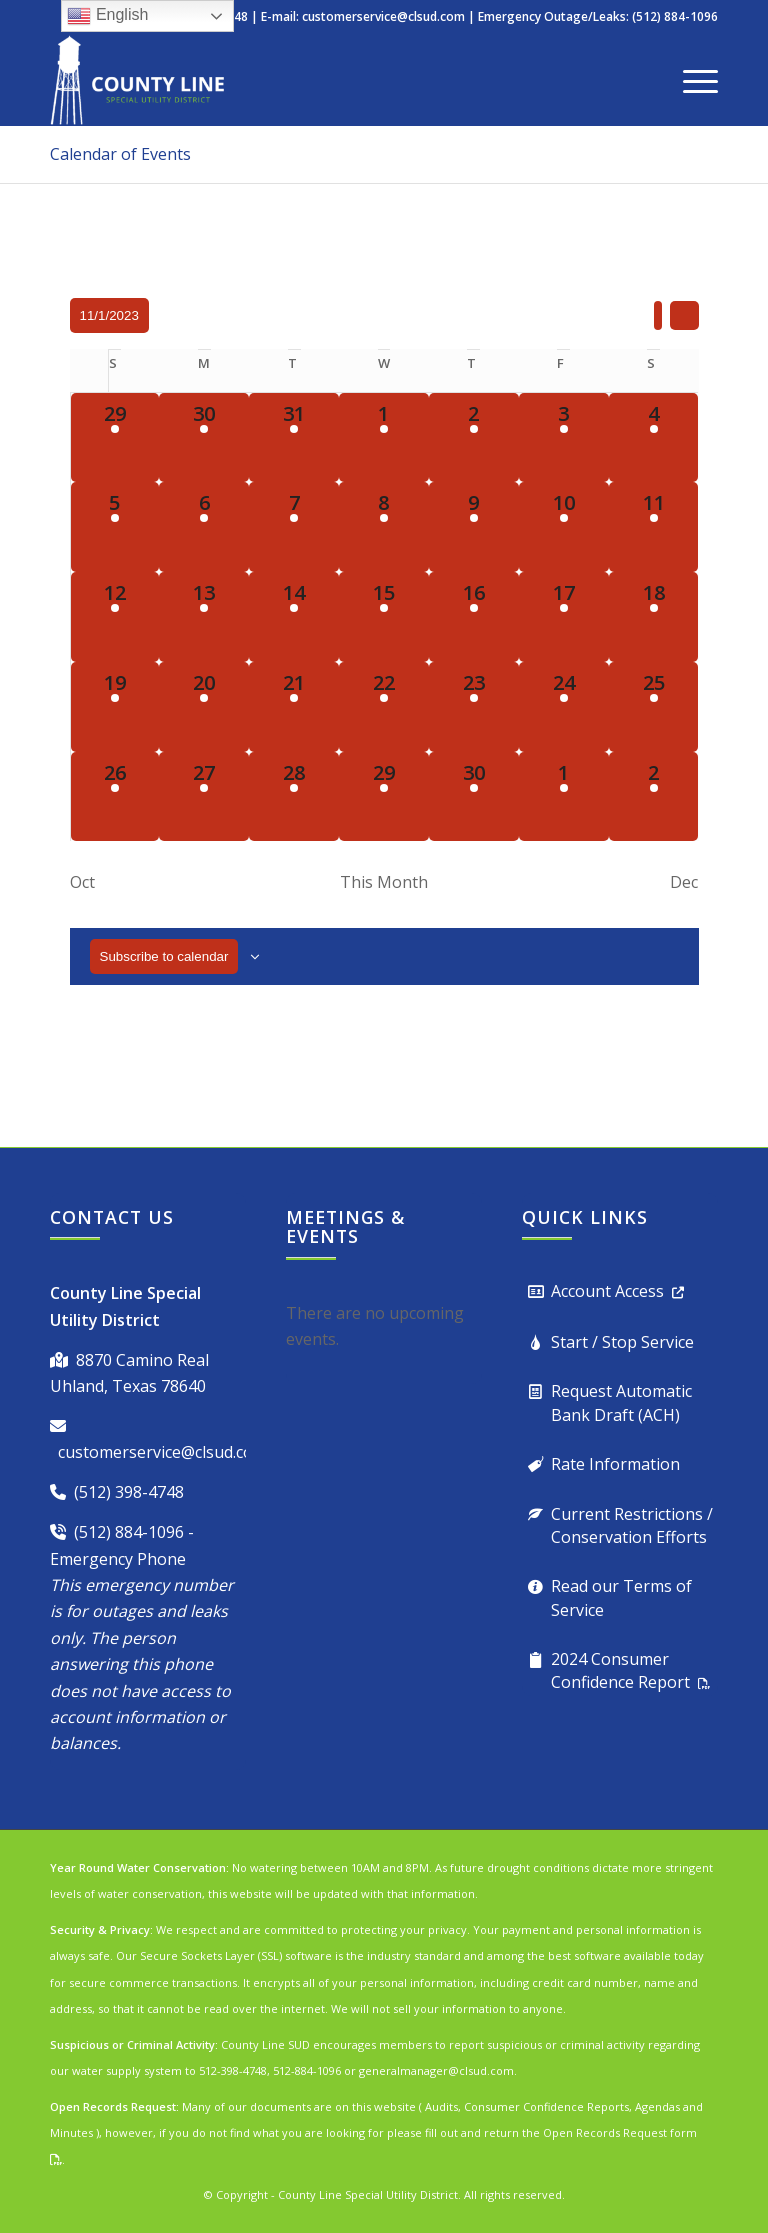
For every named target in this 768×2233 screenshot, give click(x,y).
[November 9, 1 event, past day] (474, 527)
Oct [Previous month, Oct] (82, 882)
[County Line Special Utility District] (137, 80)
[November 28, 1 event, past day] (294, 797)
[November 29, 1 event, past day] (384, 797)
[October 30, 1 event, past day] (204, 437)
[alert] (384, 1326)
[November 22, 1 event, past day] (384, 707)
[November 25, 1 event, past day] (654, 707)
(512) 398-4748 (129, 1492)
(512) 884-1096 (129, 1532)
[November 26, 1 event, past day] (115, 797)
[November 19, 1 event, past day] (115, 707)
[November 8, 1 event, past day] (384, 527)
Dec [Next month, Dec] (684, 882)
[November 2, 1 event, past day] (474, 437)
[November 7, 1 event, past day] (294, 527)
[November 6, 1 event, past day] (204, 527)
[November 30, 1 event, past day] (474, 797)
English (107, 16)
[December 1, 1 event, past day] (564, 797)
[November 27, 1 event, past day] (204, 797)
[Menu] (690, 80)
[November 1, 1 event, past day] (384, 437)
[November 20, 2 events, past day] (204, 707)
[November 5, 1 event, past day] (115, 527)
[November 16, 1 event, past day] (474, 617)
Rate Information (615, 1464)
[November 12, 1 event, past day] (115, 617)
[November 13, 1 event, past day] (204, 617)
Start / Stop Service (622, 1342)
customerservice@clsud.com (383, 16)
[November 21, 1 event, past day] (294, 707)
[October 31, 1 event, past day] (294, 437)
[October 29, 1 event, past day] (115, 437)
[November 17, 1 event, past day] (564, 617)
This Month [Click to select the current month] (384, 882)
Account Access (607, 1291)
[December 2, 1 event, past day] (654, 797)
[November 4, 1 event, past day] (654, 437)
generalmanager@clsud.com (436, 2070)
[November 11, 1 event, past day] (654, 527)
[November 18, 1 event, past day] (654, 617)
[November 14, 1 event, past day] (294, 617)
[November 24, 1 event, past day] (564, 707)
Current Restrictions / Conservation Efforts (632, 1525)
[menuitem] (690, 80)
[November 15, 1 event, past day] (384, 617)
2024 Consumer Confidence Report (620, 1670)
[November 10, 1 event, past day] (564, 527)
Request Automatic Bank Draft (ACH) (621, 1402)
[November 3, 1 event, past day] (564, 437)
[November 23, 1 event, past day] (474, 707)
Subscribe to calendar (164, 956)
